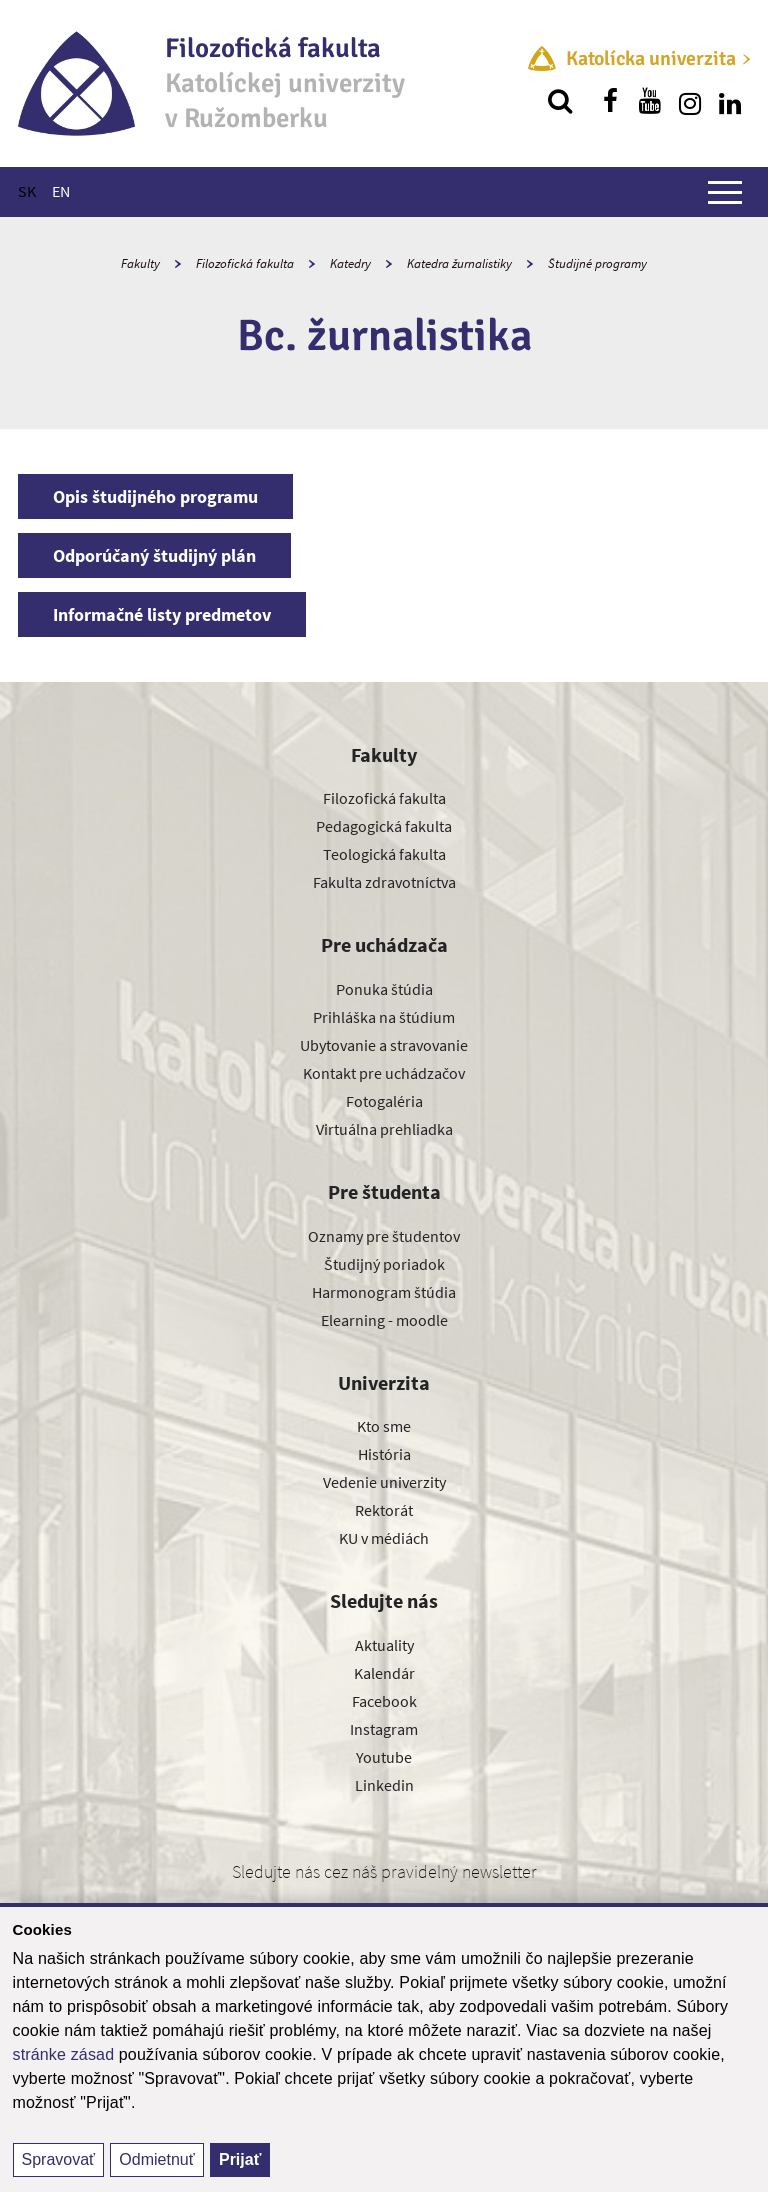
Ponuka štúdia (384, 989)
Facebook (384, 1701)
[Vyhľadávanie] (560, 101)
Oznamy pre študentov (384, 1236)
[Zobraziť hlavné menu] (725, 192)
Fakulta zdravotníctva (384, 882)
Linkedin (384, 1785)
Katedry (350, 263)
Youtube (384, 1757)
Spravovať (59, 2159)
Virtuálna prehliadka (384, 1129)
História (384, 1454)
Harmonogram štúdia (384, 1292)
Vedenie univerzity (384, 1482)
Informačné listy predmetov (162, 614)
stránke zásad (64, 2054)
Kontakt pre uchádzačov (384, 1073)
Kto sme (384, 1426)
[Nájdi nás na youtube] (650, 101)
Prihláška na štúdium (384, 1017)
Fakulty (140, 263)
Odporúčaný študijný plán (154, 555)
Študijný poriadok (384, 1264)
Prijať (240, 2159)
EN (61, 191)
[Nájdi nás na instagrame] (690, 101)
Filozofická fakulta (245, 263)
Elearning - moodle (384, 1320)
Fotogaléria (384, 1101)
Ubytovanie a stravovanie (384, 1045)
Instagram (384, 1729)
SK (27, 191)
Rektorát (384, 1510)
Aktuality (384, 1645)
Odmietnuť (156, 2159)
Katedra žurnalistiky (459, 263)
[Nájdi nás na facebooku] (610, 101)
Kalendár (384, 1673)
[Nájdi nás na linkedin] (730, 101)
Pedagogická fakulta (384, 826)
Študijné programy (597, 263)
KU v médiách (384, 1538)
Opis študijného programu (155, 496)
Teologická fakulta (384, 854)
